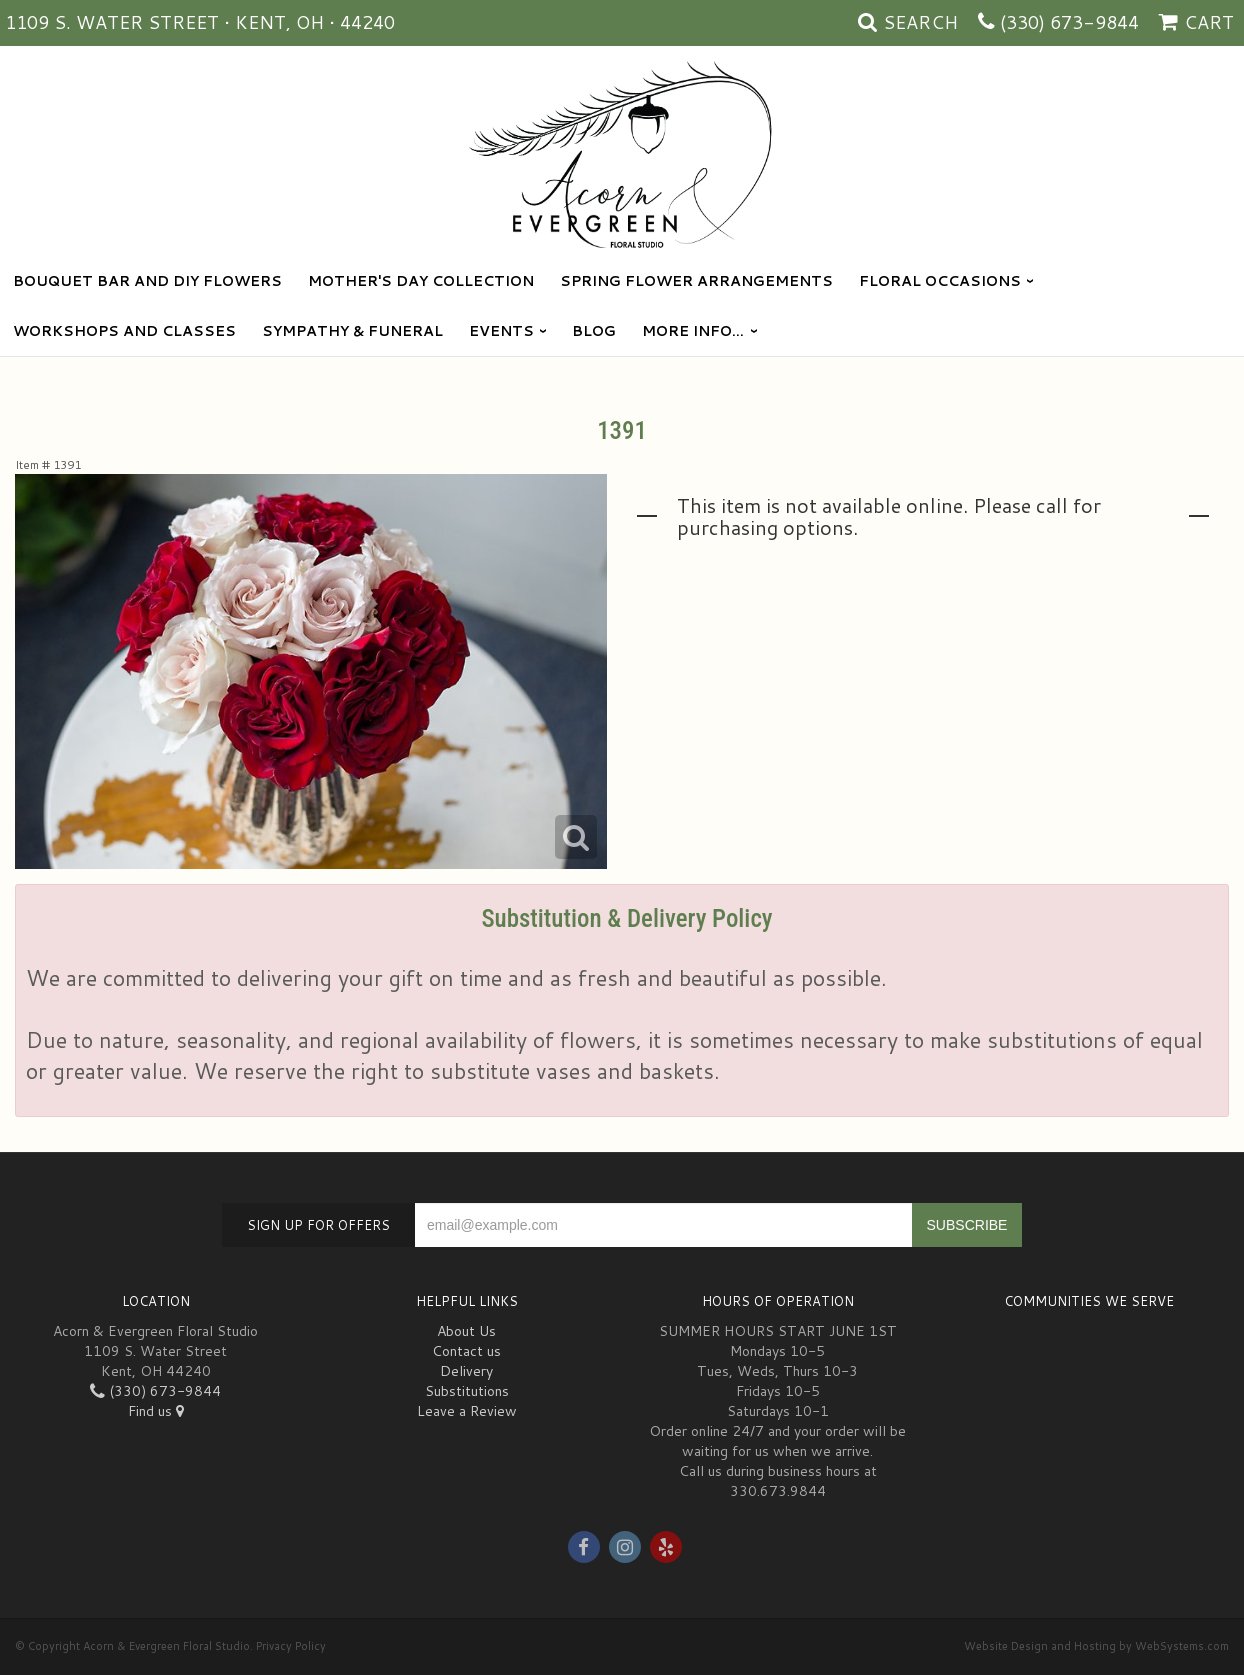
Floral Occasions (940, 281)
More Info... (693, 331)
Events (501, 331)
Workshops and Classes (124, 331)
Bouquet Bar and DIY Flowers (147, 281)
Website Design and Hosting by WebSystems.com (1096, 1646)
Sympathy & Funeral (352, 331)
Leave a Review (467, 1411)
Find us (156, 1411)
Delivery (466, 1371)
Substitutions (467, 1391)
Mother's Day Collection (421, 281)
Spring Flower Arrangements (696, 281)
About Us (466, 1331)
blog (594, 331)
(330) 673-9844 (1069, 22)
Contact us (466, 1351)
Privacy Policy (291, 1646)
